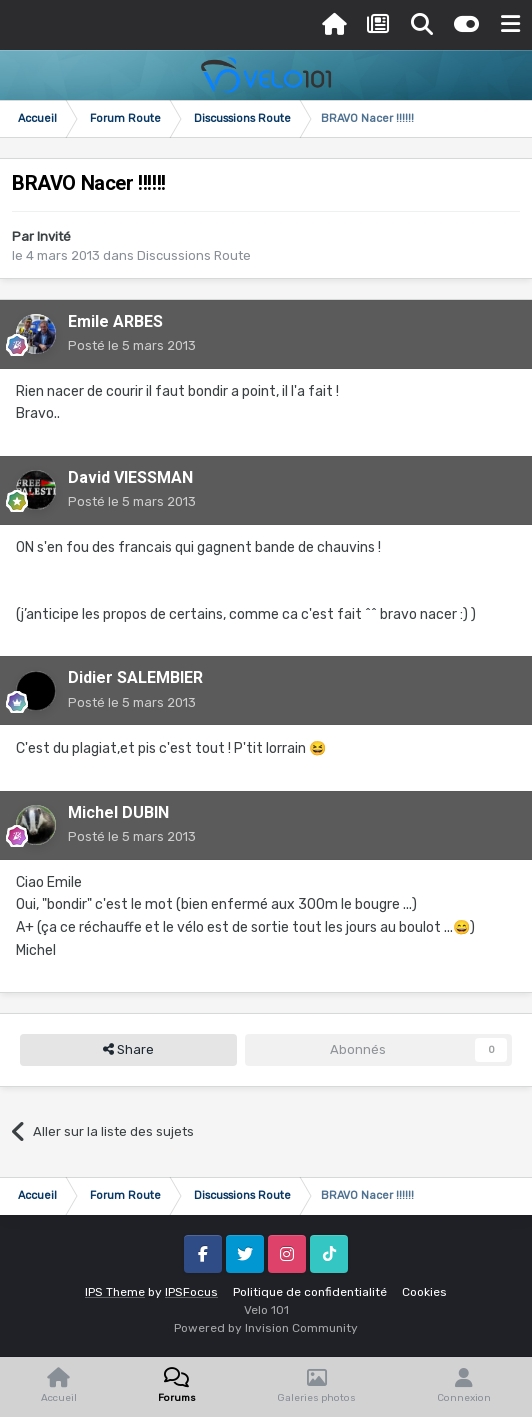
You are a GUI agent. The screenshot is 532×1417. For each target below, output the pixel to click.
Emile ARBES (115, 321)
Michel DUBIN (118, 812)
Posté (132, 345)
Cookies (424, 1292)
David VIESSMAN (130, 477)
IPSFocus (191, 1292)
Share (128, 1050)
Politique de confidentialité (310, 1292)
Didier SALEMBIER (135, 677)
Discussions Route (194, 255)
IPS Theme (115, 1292)
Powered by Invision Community (266, 1328)
